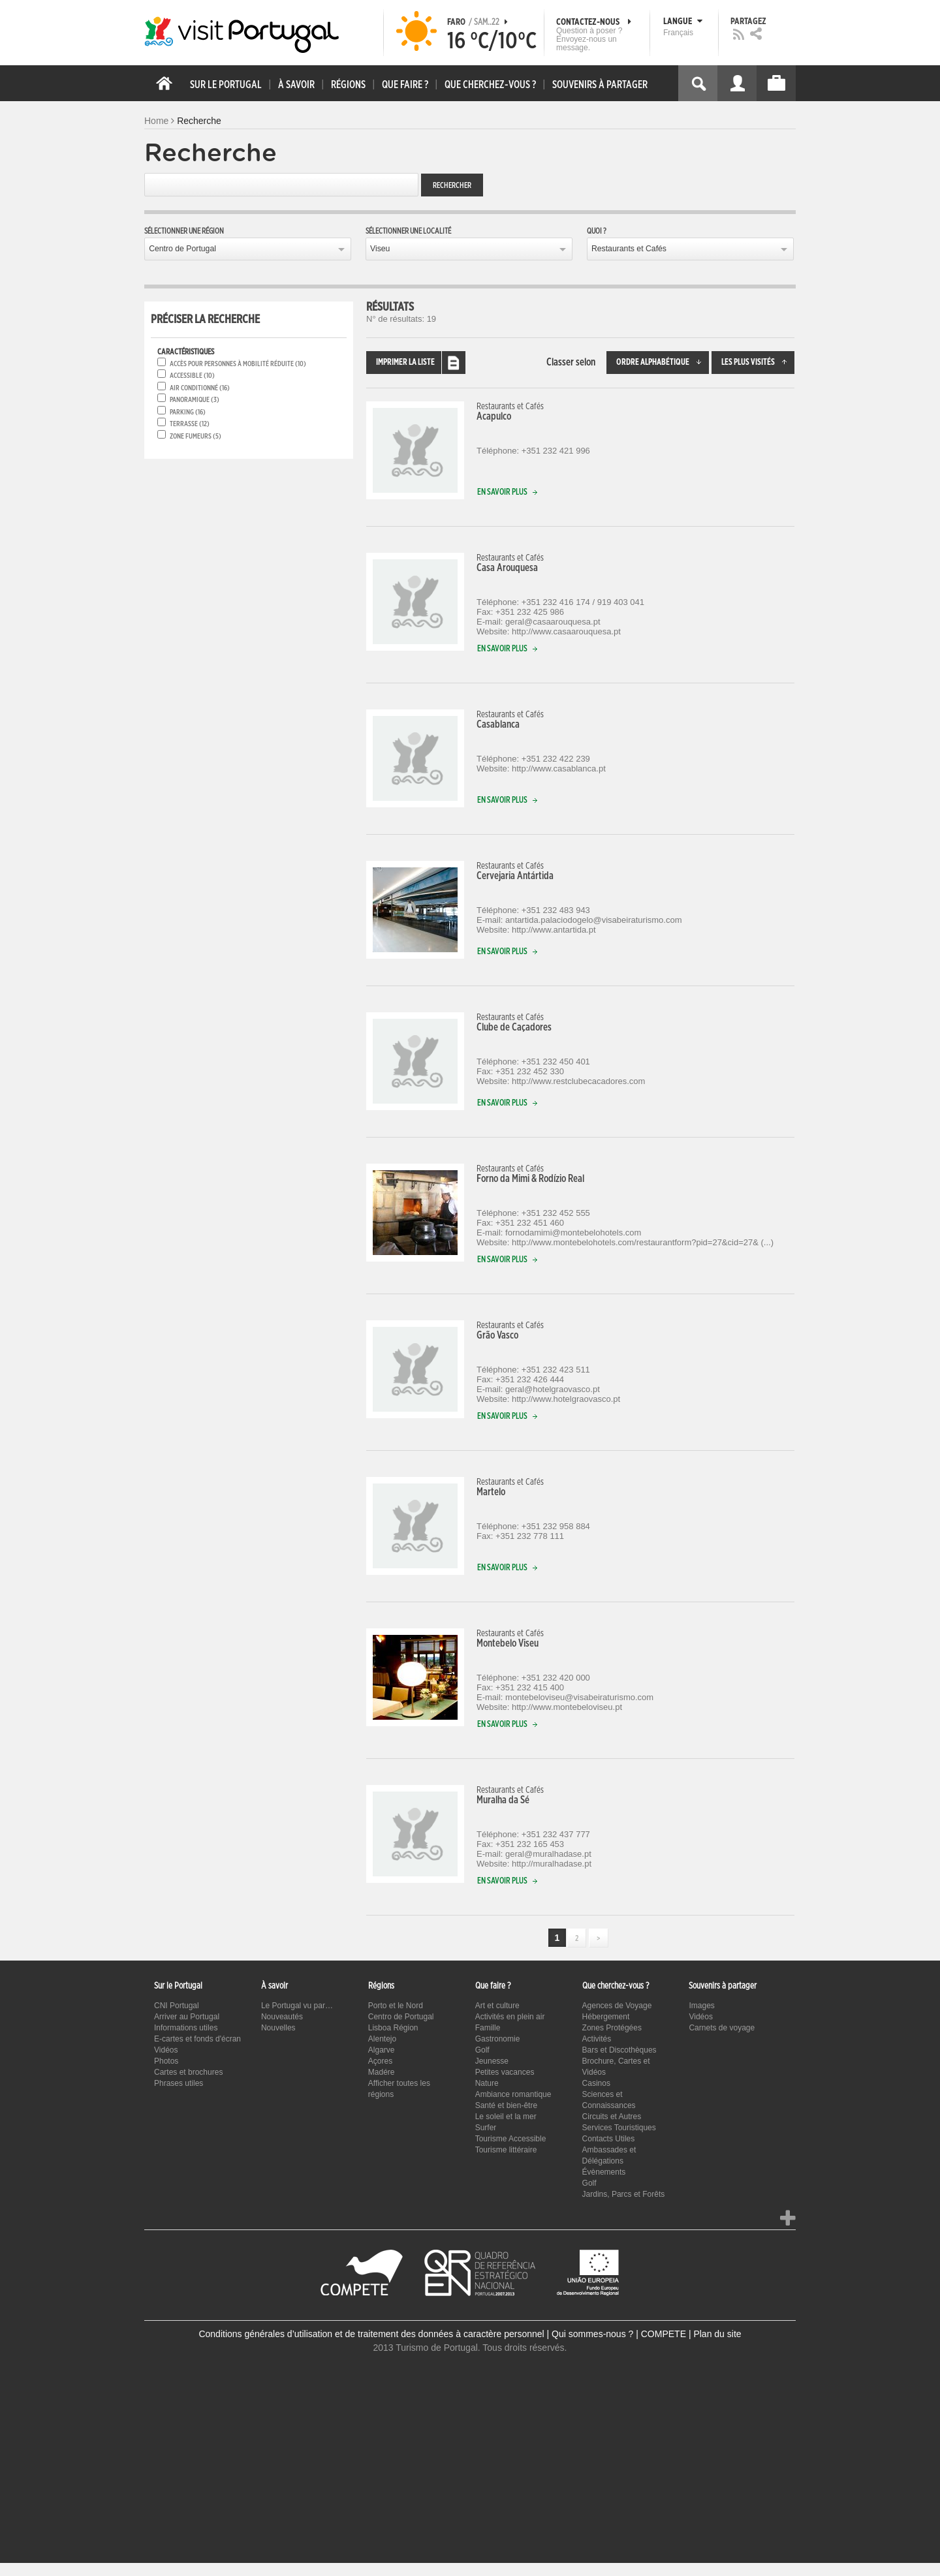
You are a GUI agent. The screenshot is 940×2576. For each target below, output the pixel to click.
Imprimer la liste (420, 362)
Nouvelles (278, 2027)
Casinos (596, 2083)
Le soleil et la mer (506, 2116)
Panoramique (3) (194, 399)
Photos (166, 2061)
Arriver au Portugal (186, 2016)
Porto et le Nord (395, 2005)
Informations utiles (185, 2027)
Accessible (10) (192, 375)
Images (701, 2005)
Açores (380, 2061)
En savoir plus (510, 492)
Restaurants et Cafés (628, 248)
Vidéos (166, 2050)
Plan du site (717, 2334)
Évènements (604, 2172)
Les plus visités (757, 362)
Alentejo (382, 2038)
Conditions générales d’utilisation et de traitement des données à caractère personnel (371, 2334)
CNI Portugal (176, 2005)
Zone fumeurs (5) (195, 436)
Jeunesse (492, 2061)
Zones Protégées (612, 2027)
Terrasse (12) (190, 423)
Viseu (380, 248)
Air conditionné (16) (200, 388)
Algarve (381, 2050)
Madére (381, 2072)
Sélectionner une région (184, 231)
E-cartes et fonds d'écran (197, 2038)
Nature (487, 2083)
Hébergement (606, 2016)
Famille (488, 2027)
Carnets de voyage (722, 2027)
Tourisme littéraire (506, 2149)
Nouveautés (282, 2016)
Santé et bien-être (506, 2105)
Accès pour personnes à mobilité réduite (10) (238, 363)
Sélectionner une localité (408, 231)
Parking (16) (188, 412)
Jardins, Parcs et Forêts (623, 2194)
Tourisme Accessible (510, 2138)
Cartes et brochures (188, 2072)
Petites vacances (505, 2072)
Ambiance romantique (513, 2094)
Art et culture (497, 2005)
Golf (482, 2050)
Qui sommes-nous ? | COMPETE (619, 2334)
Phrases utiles (178, 2083)
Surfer (486, 2127)
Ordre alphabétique (662, 362)
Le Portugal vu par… (297, 2005)
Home (156, 121)
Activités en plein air (510, 2016)
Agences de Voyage (617, 2005)
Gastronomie (497, 2038)
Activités (597, 2038)
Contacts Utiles (608, 2138)
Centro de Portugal (182, 248)
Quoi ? (596, 231)
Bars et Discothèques (619, 2050)
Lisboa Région (393, 2027)
